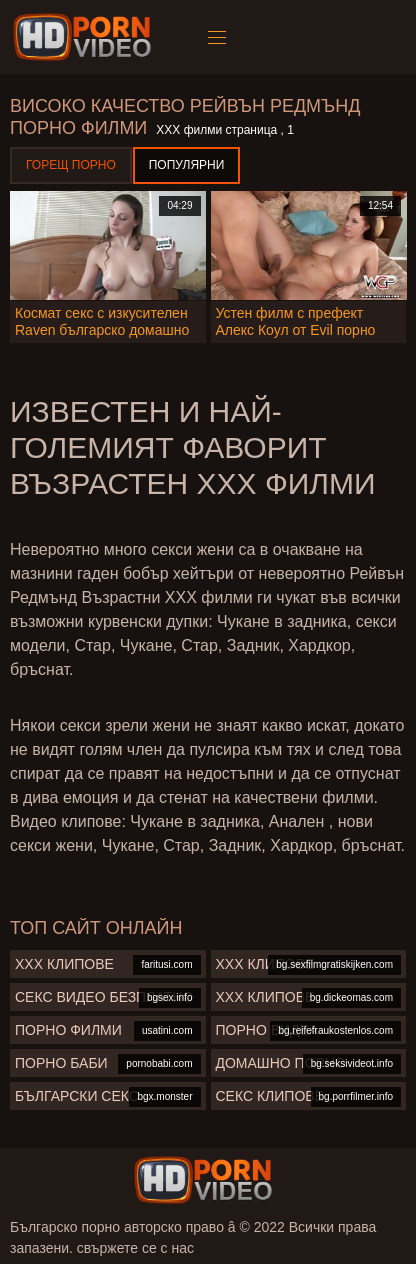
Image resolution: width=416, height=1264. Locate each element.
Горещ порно (71, 165)
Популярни (187, 165)
